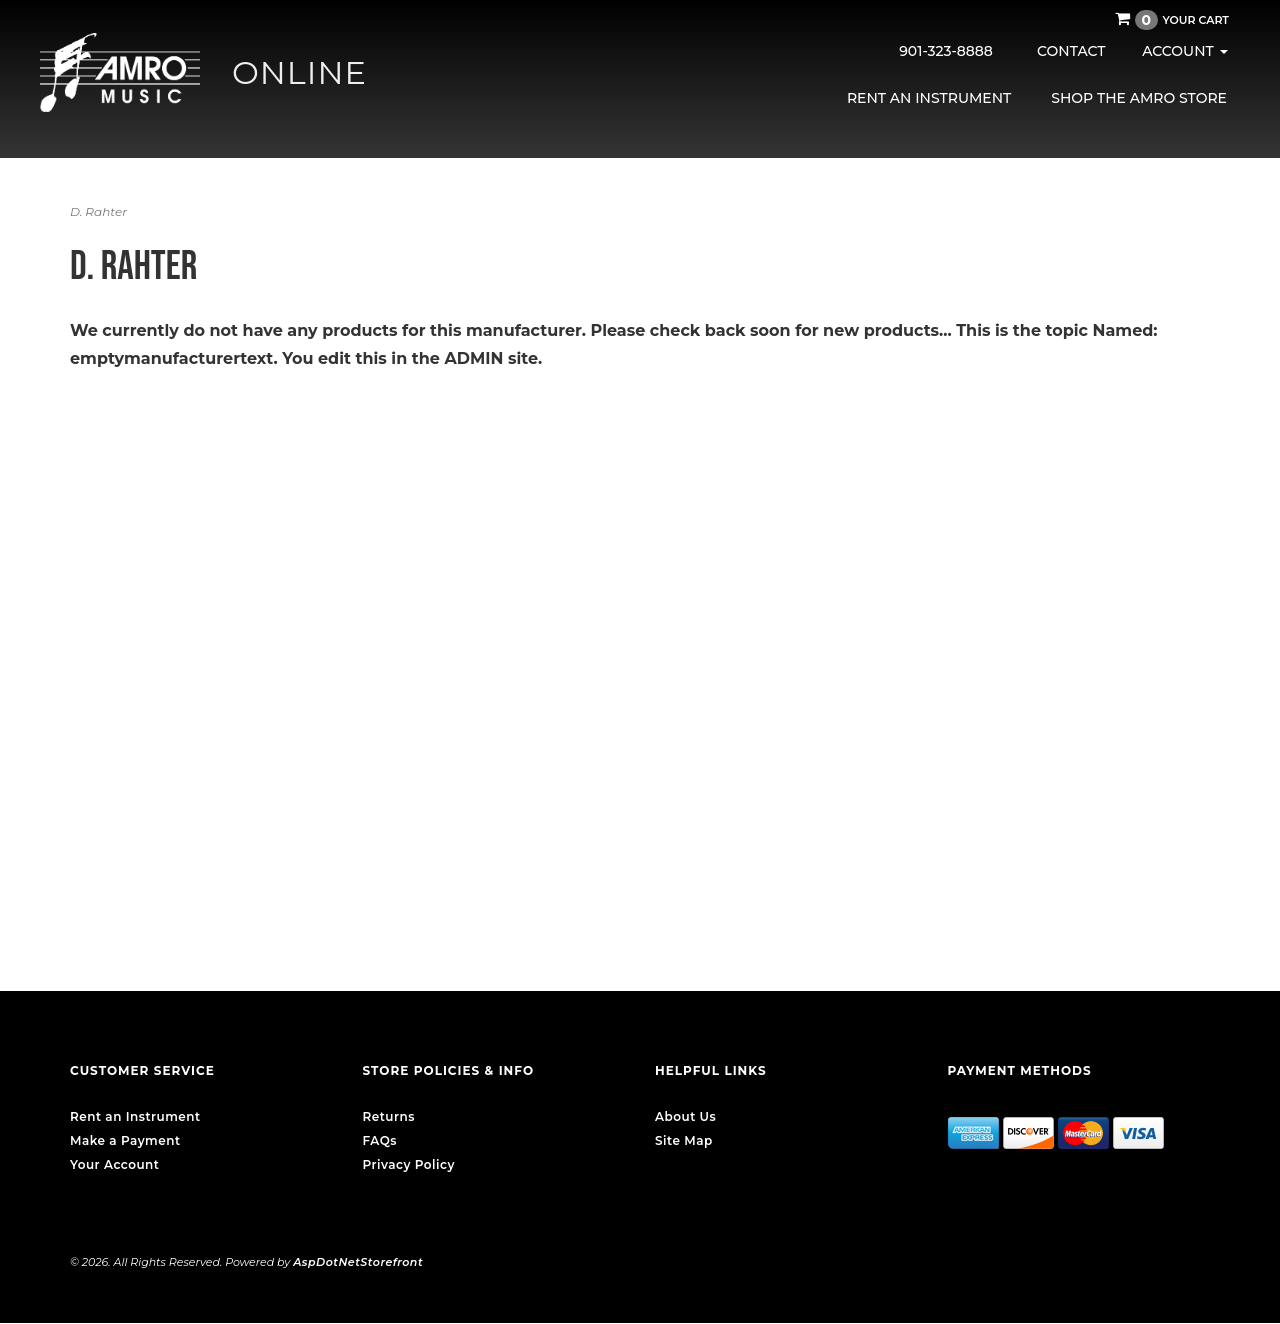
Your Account (114, 1164)
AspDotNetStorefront (358, 1262)
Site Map (684, 1140)
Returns (389, 1116)
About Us (685, 1116)
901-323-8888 (946, 51)
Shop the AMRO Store (1139, 98)
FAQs (380, 1140)
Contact (1071, 51)
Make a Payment (125, 1140)
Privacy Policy (409, 1164)
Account (1184, 51)
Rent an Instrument (929, 98)
